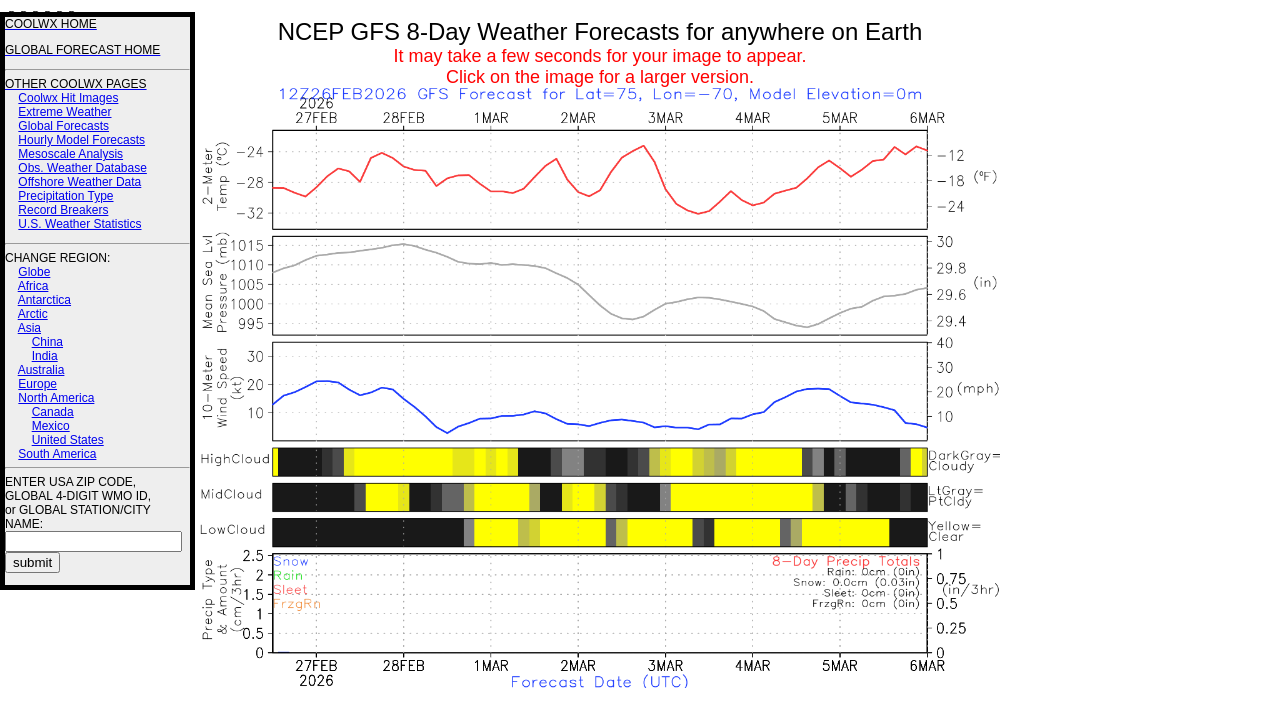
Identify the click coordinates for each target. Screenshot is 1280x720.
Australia (41, 370)
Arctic (33, 314)
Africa (33, 286)
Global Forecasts (63, 126)
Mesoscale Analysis (70, 154)
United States (68, 440)
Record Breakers (63, 210)
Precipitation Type (65, 196)
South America (57, 454)
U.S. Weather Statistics (79, 224)
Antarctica (44, 300)
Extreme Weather (64, 112)
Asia (29, 328)
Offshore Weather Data (79, 182)
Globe (34, 272)
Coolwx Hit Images (68, 98)
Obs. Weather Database (82, 168)
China (47, 342)
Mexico (51, 426)
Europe (37, 384)
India (45, 356)
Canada (53, 412)
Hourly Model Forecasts (81, 140)
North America (56, 398)
